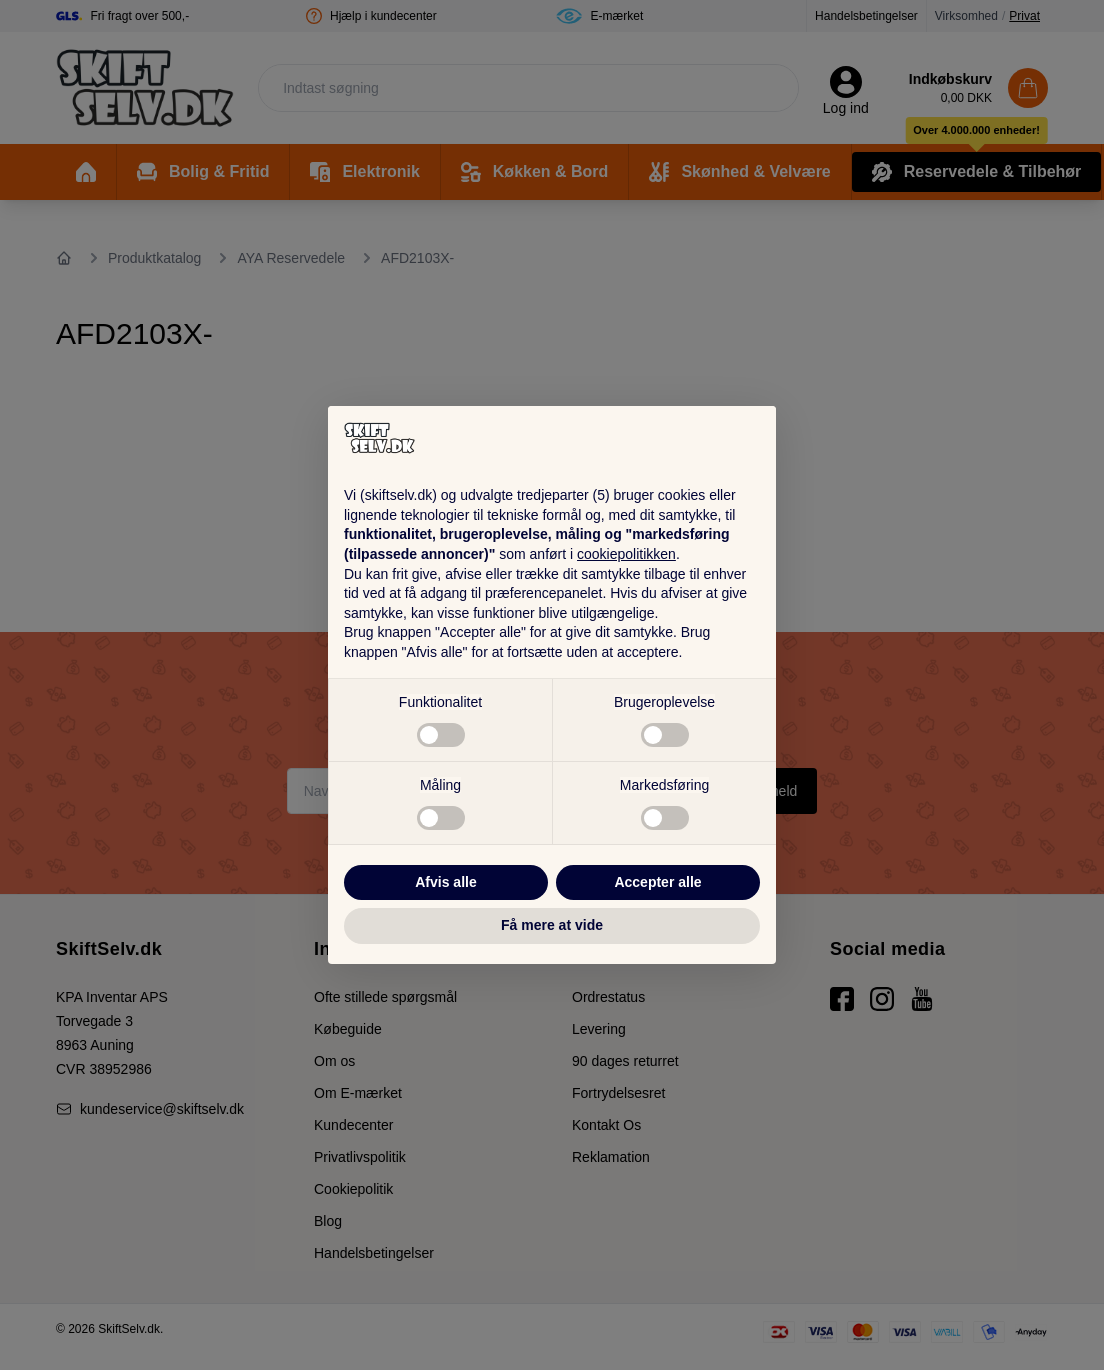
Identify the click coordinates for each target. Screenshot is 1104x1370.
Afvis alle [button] (445, 882)
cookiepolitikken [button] (626, 554)
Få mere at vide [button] (552, 925)
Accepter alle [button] (657, 882)
